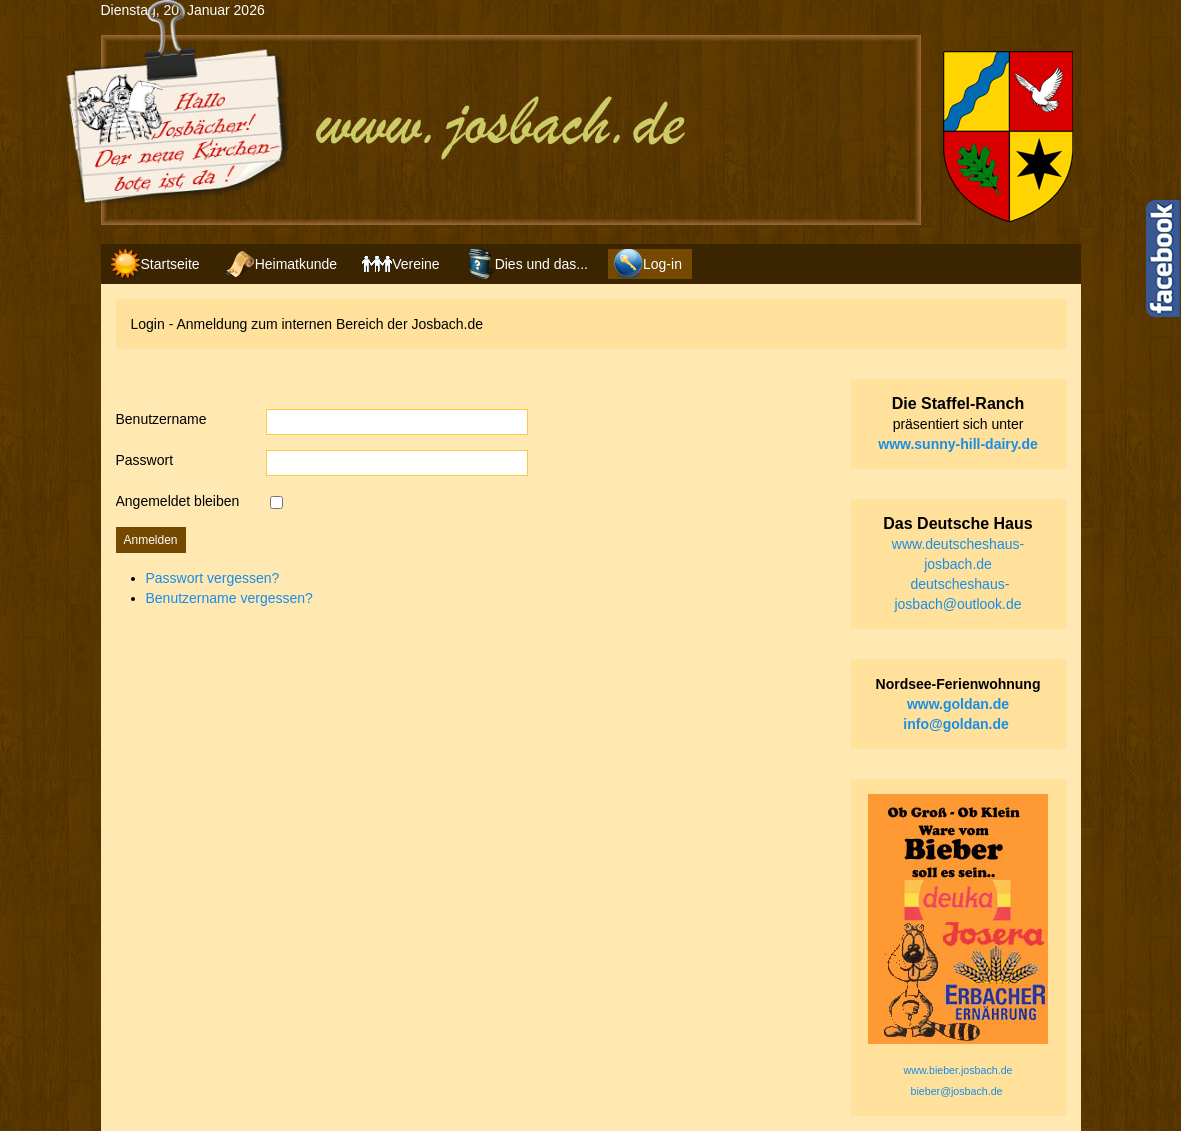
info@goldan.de (955, 724)
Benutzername (161, 419)
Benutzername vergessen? (229, 598)
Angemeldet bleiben (178, 501)
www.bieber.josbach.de (958, 1070)
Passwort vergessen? (213, 578)
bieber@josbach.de (957, 1091)
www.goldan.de (958, 704)
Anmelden (151, 540)
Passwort (145, 460)
